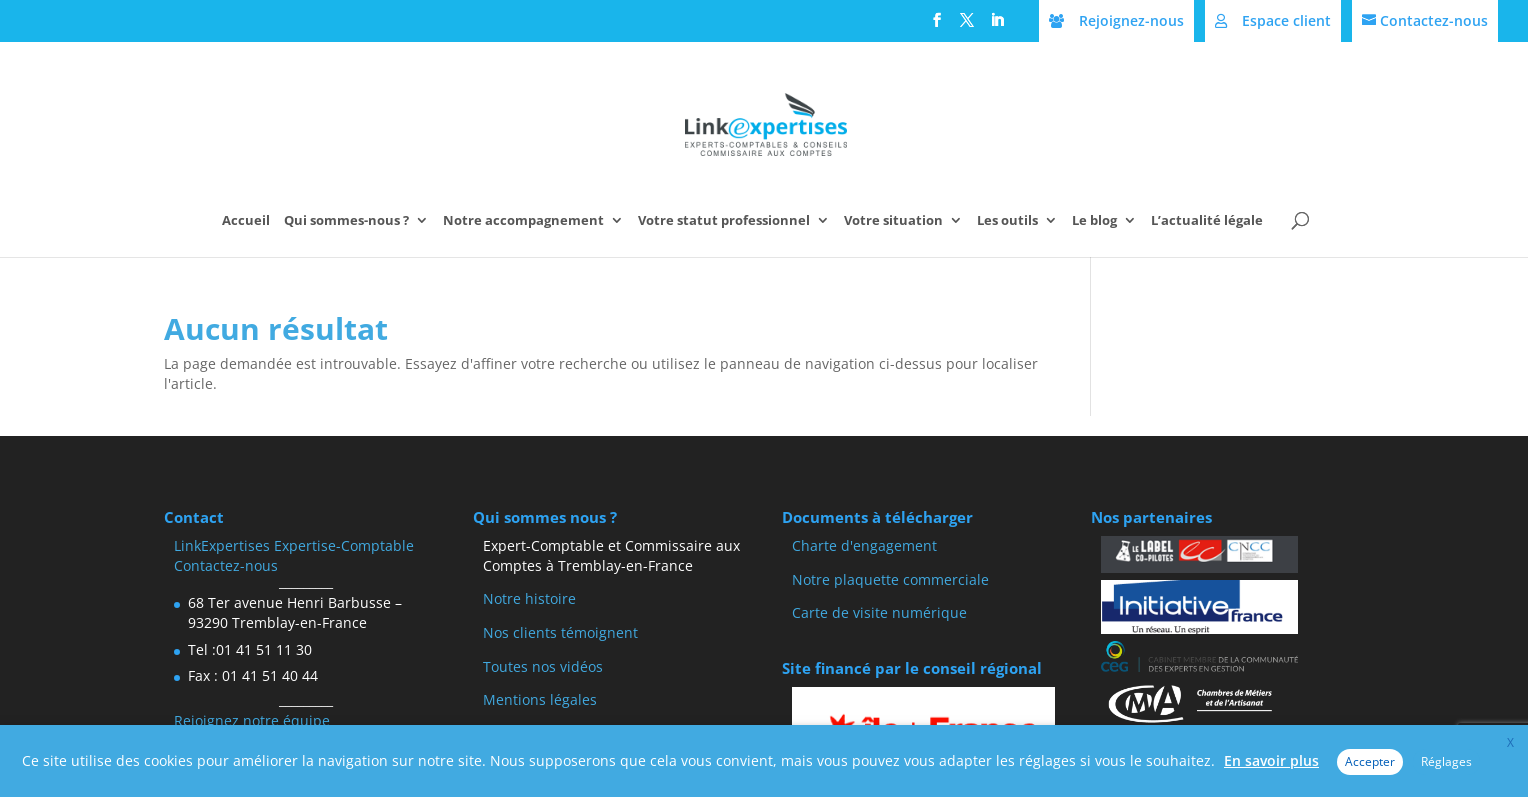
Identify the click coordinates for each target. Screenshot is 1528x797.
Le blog (1094, 221)
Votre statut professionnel (724, 221)
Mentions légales (540, 699)
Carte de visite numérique (879, 612)
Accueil (246, 221)
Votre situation (893, 221)
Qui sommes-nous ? (346, 221)
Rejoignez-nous (1131, 20)
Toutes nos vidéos (543, 666)
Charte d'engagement (864, 545)
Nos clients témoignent (560, 632)
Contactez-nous (1434, 20)
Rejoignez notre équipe (252, 720)
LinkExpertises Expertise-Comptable (294, 545)
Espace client (1286, 20)
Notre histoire (529, 598)
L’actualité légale (1207, 221)
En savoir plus (1271, 760)
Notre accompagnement (523, 221)
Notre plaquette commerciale (890, 579)
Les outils (1007, 221)
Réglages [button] (1446, 761)
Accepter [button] (1370, 761)
